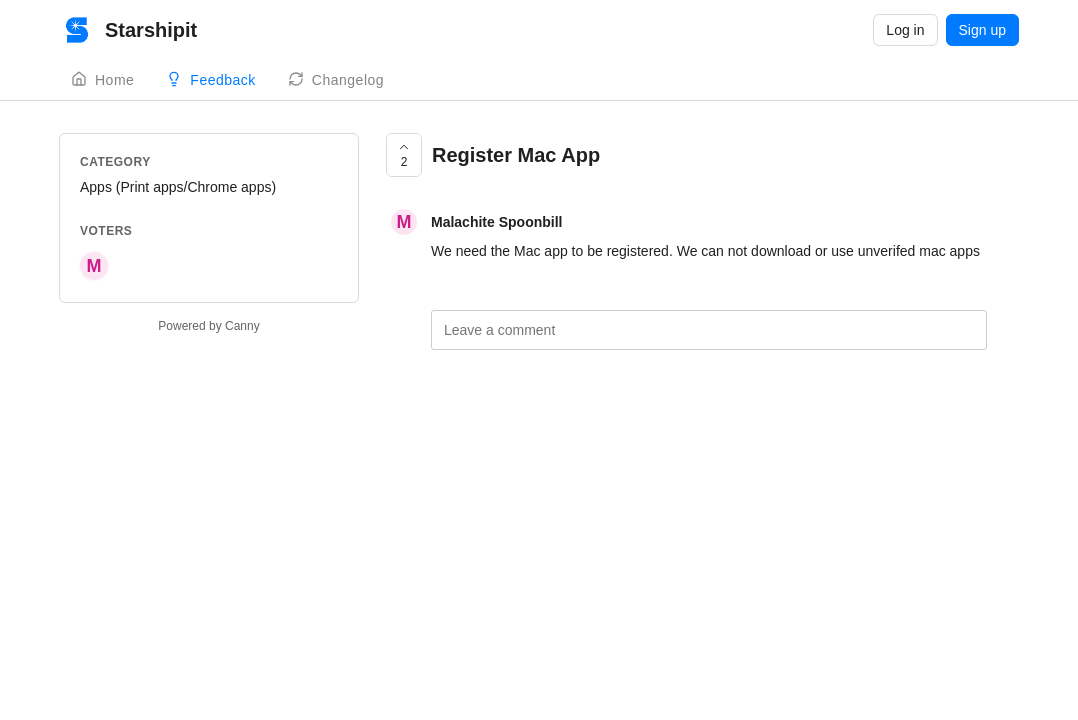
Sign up (982, 30)
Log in (905, 30)
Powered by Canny (208, 326)
